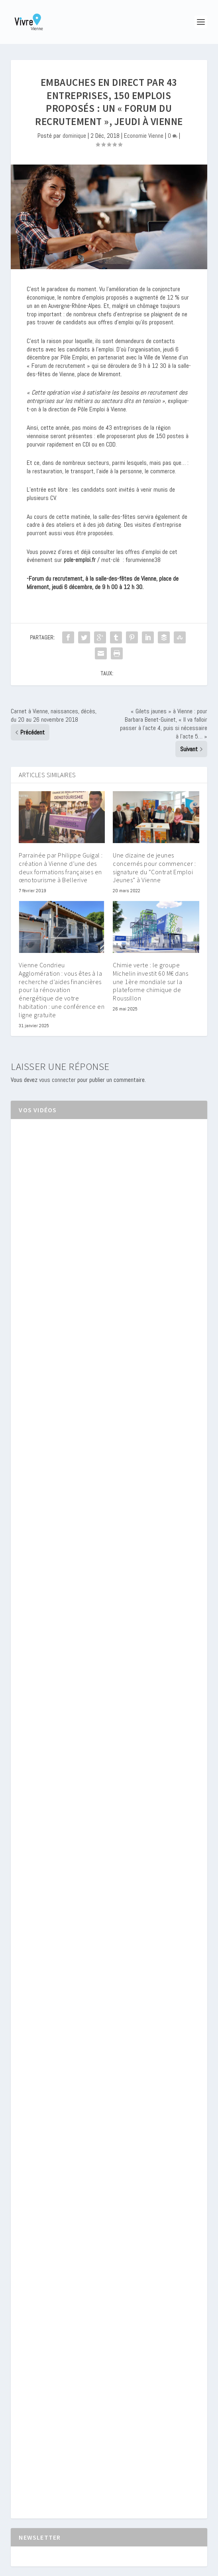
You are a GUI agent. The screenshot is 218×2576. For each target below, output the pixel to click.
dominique (74, 135)
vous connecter (57, 1080)
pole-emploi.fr (80, 560)
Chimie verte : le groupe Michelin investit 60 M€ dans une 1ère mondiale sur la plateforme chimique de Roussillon (150, 981)
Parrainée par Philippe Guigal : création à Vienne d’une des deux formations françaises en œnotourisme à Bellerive (61, 867)
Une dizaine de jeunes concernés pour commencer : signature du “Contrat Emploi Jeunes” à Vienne (154, 867)
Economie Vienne (143, 135)
